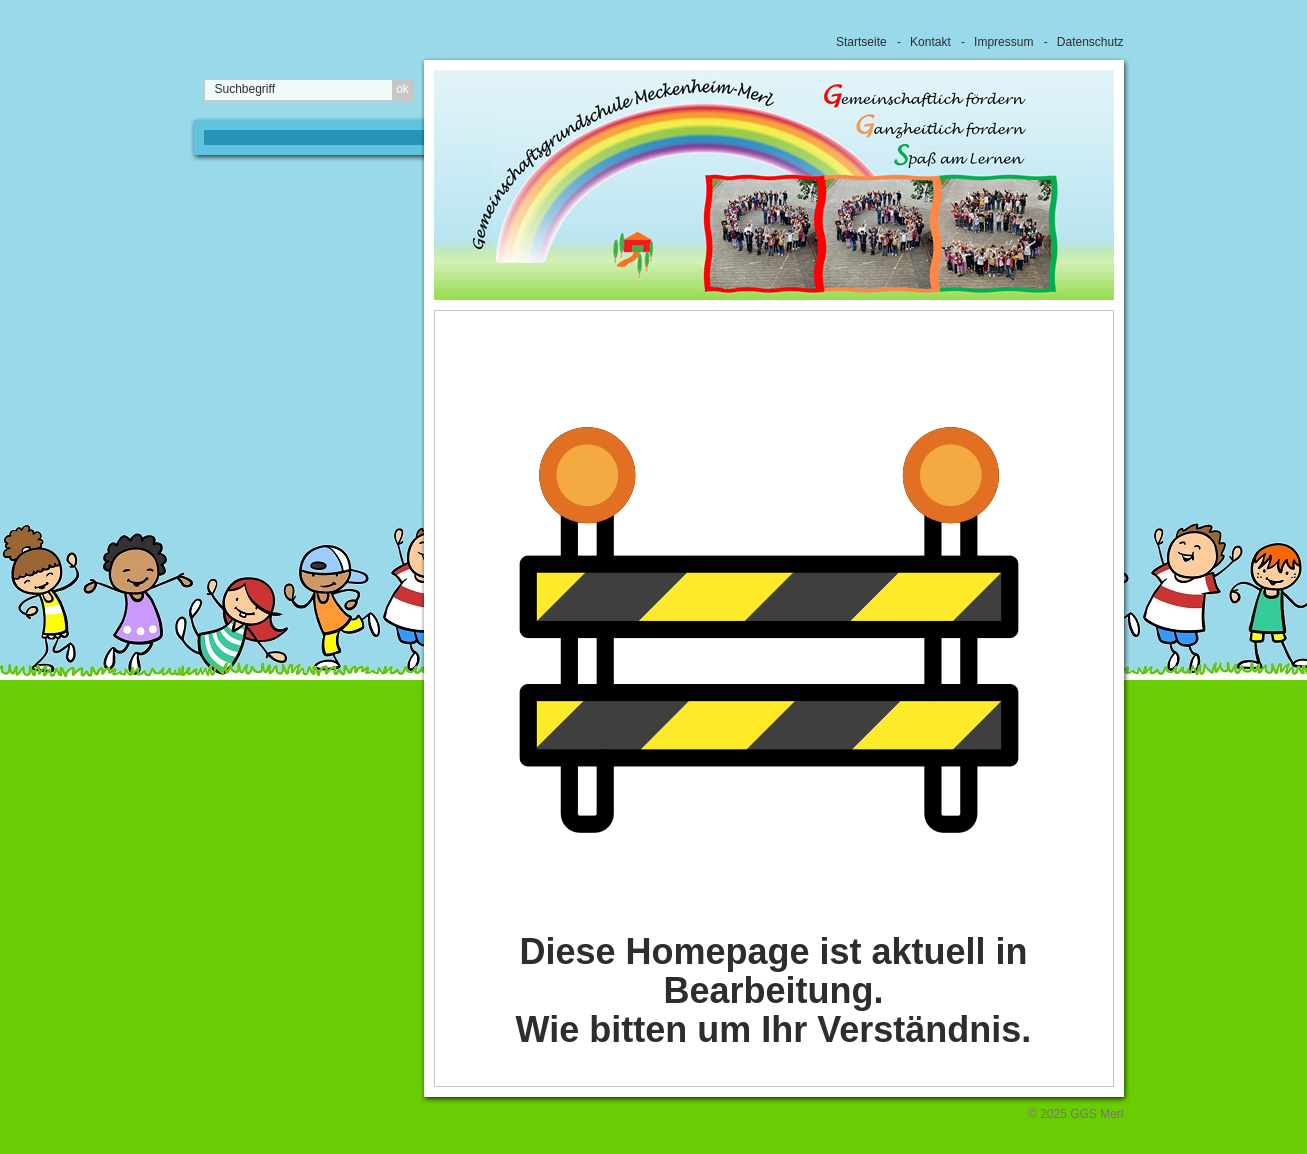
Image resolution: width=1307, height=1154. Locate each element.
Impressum (1003, 42)
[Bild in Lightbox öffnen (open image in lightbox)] (769, 630)
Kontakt (930, 42)
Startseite (861, 42)
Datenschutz (1090, 42)
